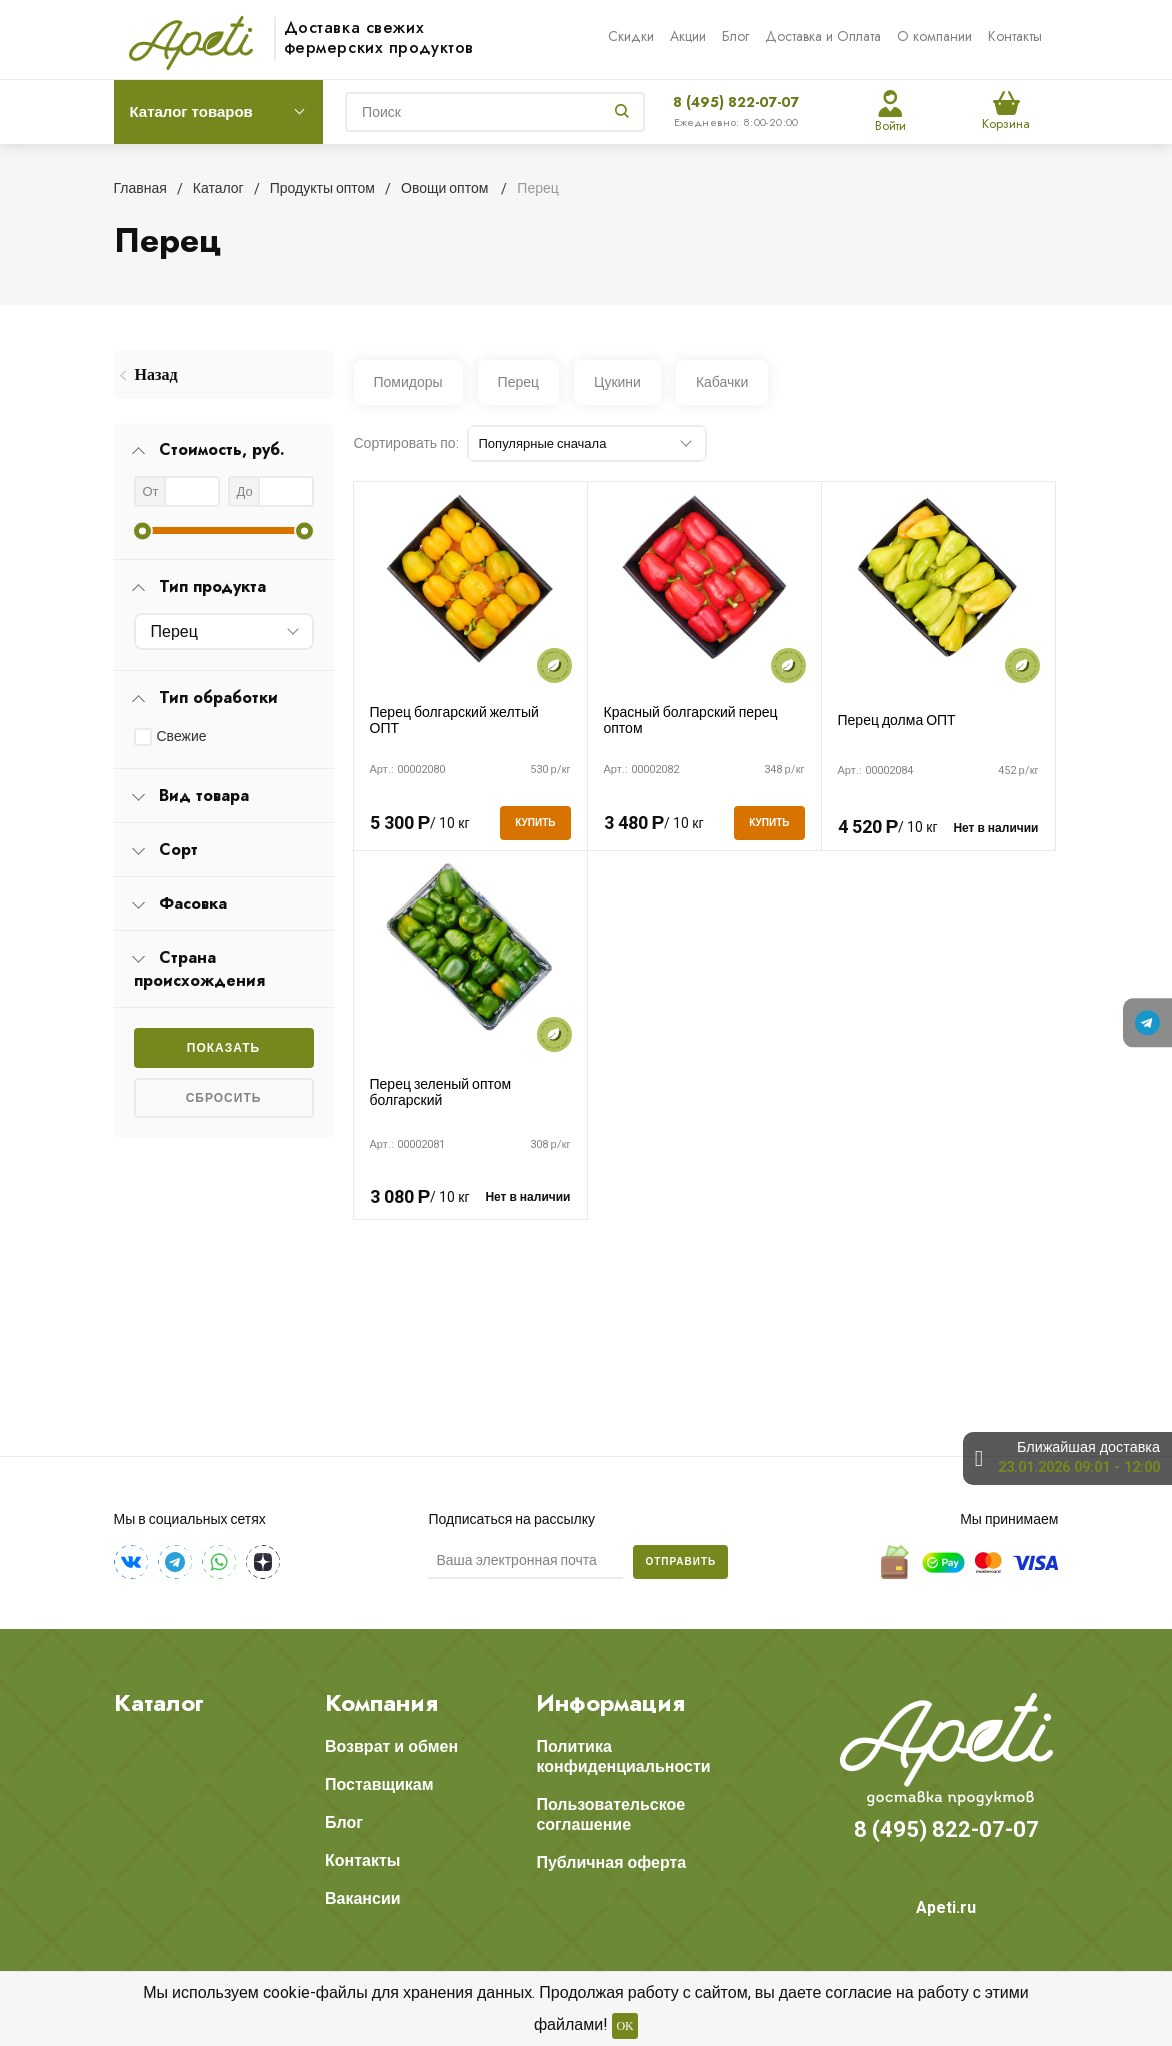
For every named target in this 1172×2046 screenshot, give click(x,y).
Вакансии (363, 1898)
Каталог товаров (191, 112)
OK (624, 2026)
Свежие (182, 736)
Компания (381, 1703)
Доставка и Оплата (823, 36)
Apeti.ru (946, 1907)
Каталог (159, 1703)
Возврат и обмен (391, 1746)
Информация (610, 1703)
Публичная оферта (611, 1862)
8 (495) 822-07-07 (736, 102)
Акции (688, 36)
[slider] (142, 530)
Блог (735, 36)
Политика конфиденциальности (623, 1756)
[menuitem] (224, 374)
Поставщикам (379, 1784)
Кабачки (722, 382)
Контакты (1015, 36)
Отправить (680, 1561)
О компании (934, 36)
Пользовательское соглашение (610, 1814)
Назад (156, 374)
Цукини (617, 382)
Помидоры (408, 382)
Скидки (631, 36)
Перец (518, 382)
